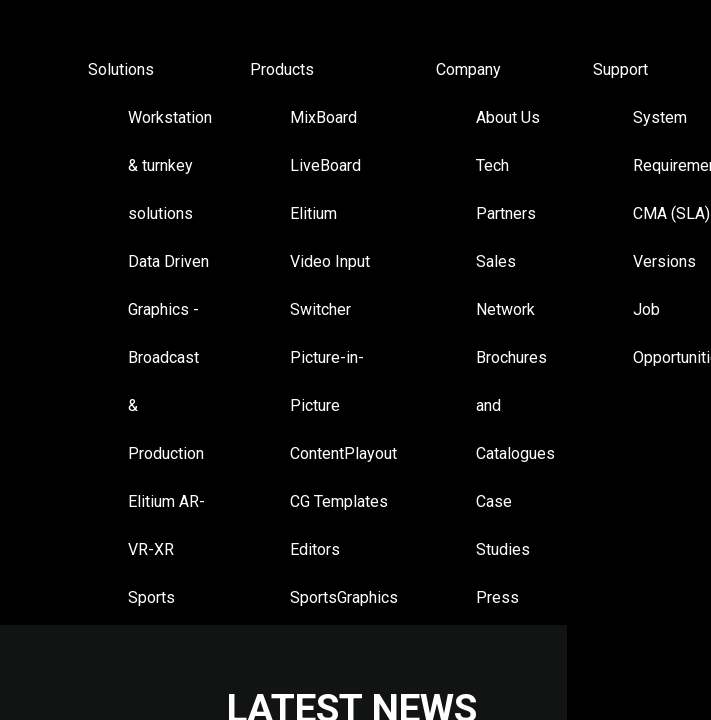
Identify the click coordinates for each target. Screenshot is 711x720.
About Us (508, 117)
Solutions (121, 69)
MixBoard (323, 117)
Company (468, 69)
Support (620, 69)
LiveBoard (325, 165)
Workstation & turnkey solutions (170, 165)
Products (282, 69)
